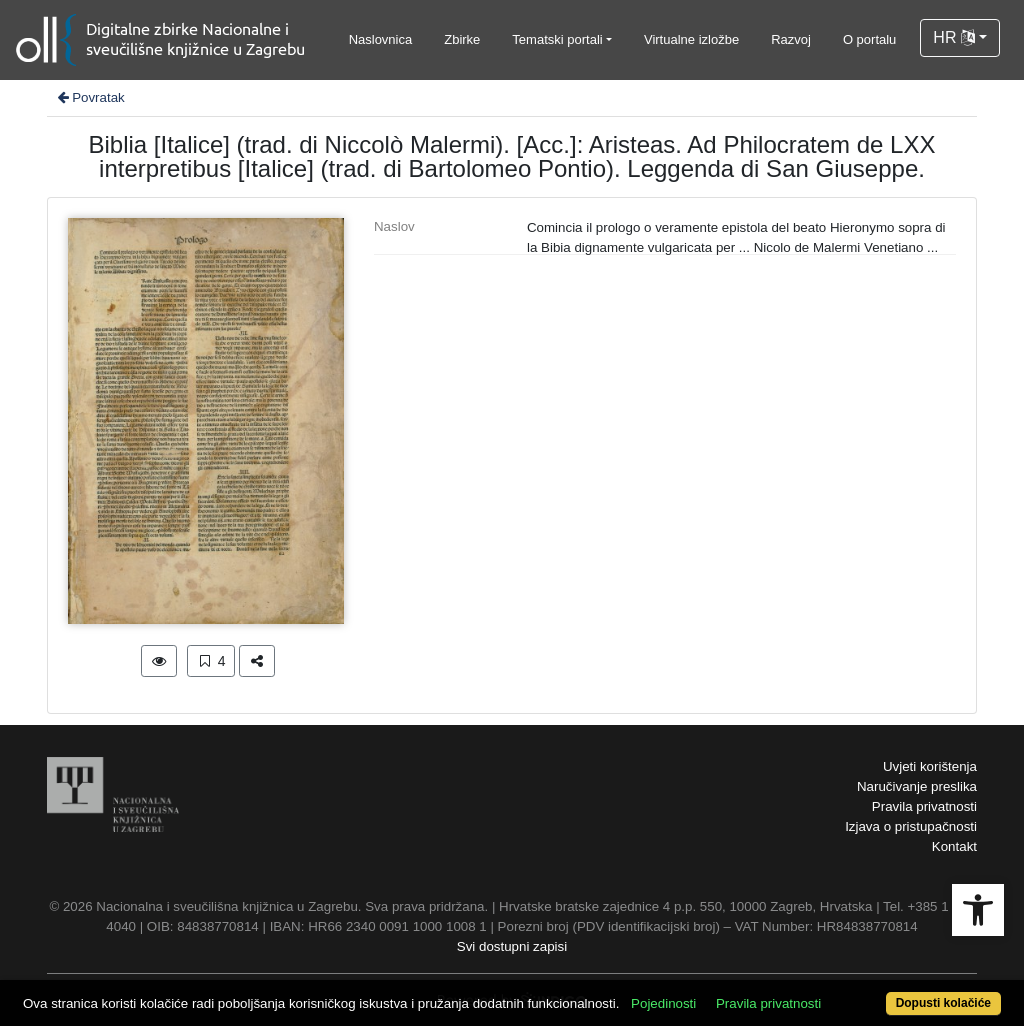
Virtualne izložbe (691, 39)
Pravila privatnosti (924, 806)
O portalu (869, 39)
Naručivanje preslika (917, 786)
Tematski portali (557, 39)
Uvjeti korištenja (930, 766)
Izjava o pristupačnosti (911, 826)
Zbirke (462, 39)
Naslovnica (381, 39)
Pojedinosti (663, 1003)
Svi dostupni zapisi (512, 946)
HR (954, 37)
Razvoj (791, 39)
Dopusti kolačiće (943, 1003)
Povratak (90, 97)
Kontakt (954, 846)
